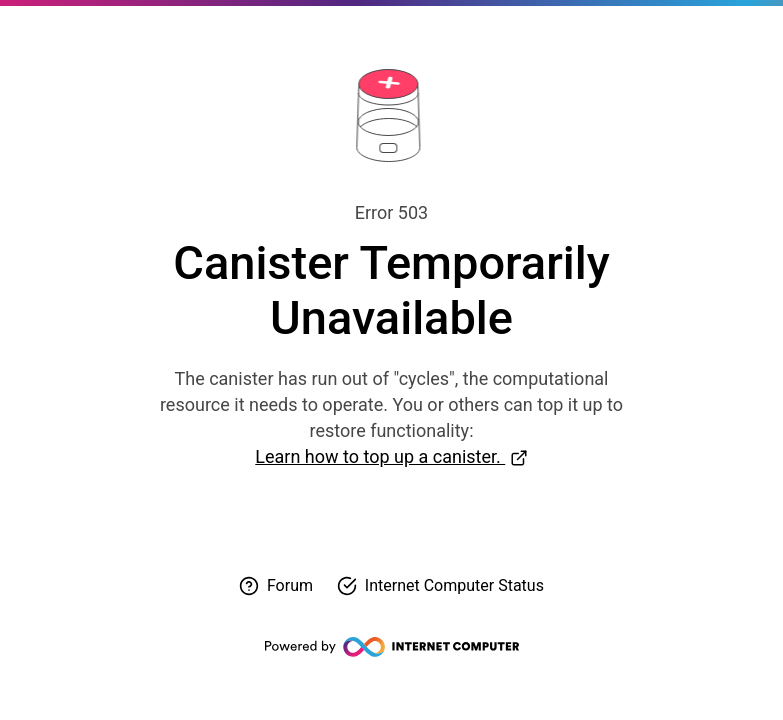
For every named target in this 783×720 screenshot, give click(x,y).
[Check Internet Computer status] (440, 586)
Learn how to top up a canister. (380, 456)
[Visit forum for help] (276, 586)
